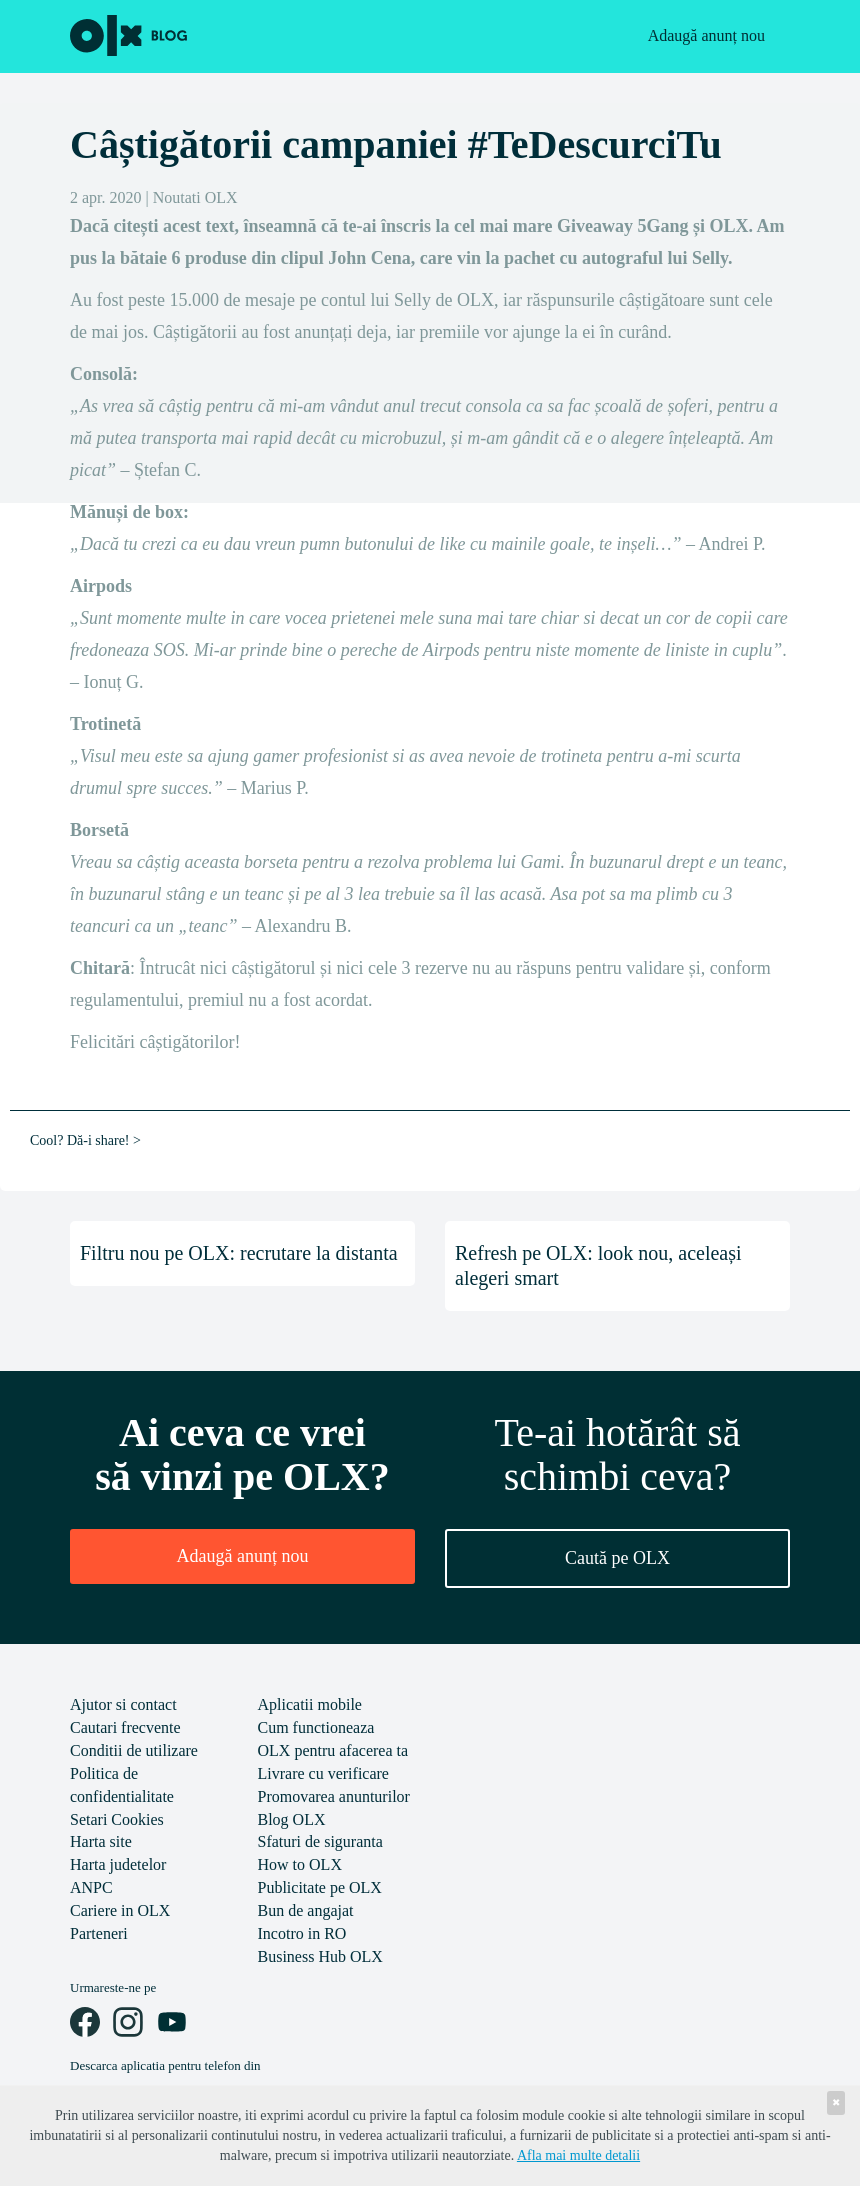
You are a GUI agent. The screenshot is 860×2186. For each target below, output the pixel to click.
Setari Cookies (117, 1819)
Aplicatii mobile (310, 1704)
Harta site (101, 1841)
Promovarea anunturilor (334, 1796)
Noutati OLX (195, 197)
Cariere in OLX (120, 1910)
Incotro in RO (302, 1933)
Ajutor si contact (123, 1704)
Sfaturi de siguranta (320, 1841)
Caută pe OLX (617, 1558)
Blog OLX (292, 1819)
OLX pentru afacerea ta (333, 1750)
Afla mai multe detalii (578, 2155)
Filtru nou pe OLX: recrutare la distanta (239, 1253)
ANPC (91, 1887)
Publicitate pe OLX (320, 1887)
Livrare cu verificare (323, 1773)
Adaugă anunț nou (706, 35)
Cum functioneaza (316, 1727)
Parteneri (99, 1933)
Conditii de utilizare (134, 1750)
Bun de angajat (306, 1910)
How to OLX (300, 1864)
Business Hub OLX (320, 1956)
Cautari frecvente (125, 1727)
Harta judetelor (118, 1864)
